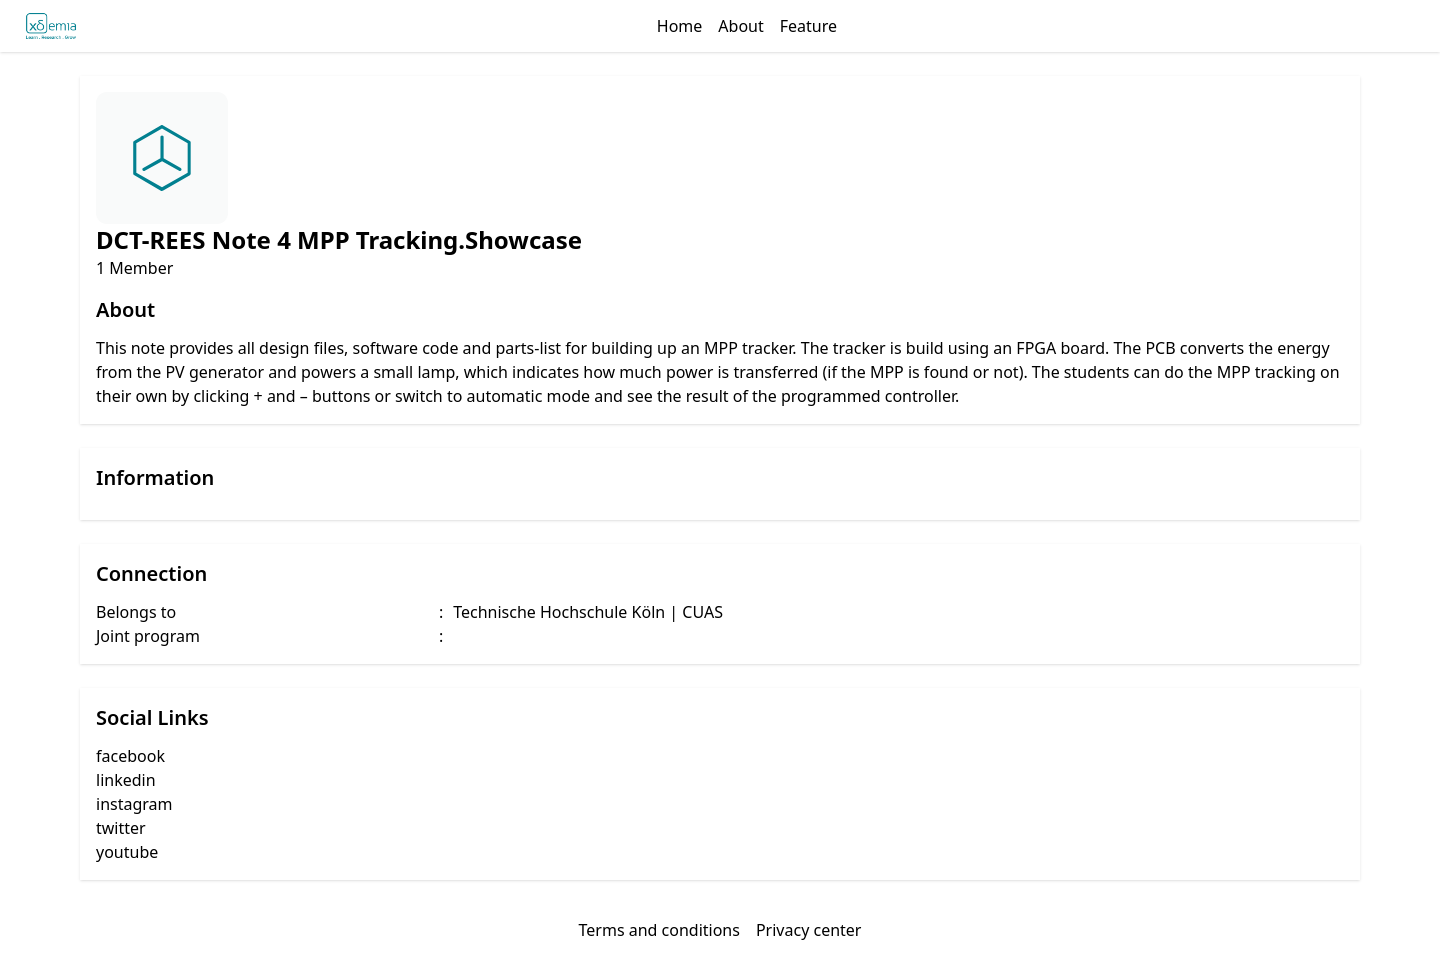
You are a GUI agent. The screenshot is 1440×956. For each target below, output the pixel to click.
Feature (808, 26)
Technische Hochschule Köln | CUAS (588, 612)
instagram (134, 804)
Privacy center (809, 930)
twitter (121, 828)
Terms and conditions (659, 930)
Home (680, 26)
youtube (127, 852)
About (740, 26)
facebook (130, 756)
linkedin (126, 780)
